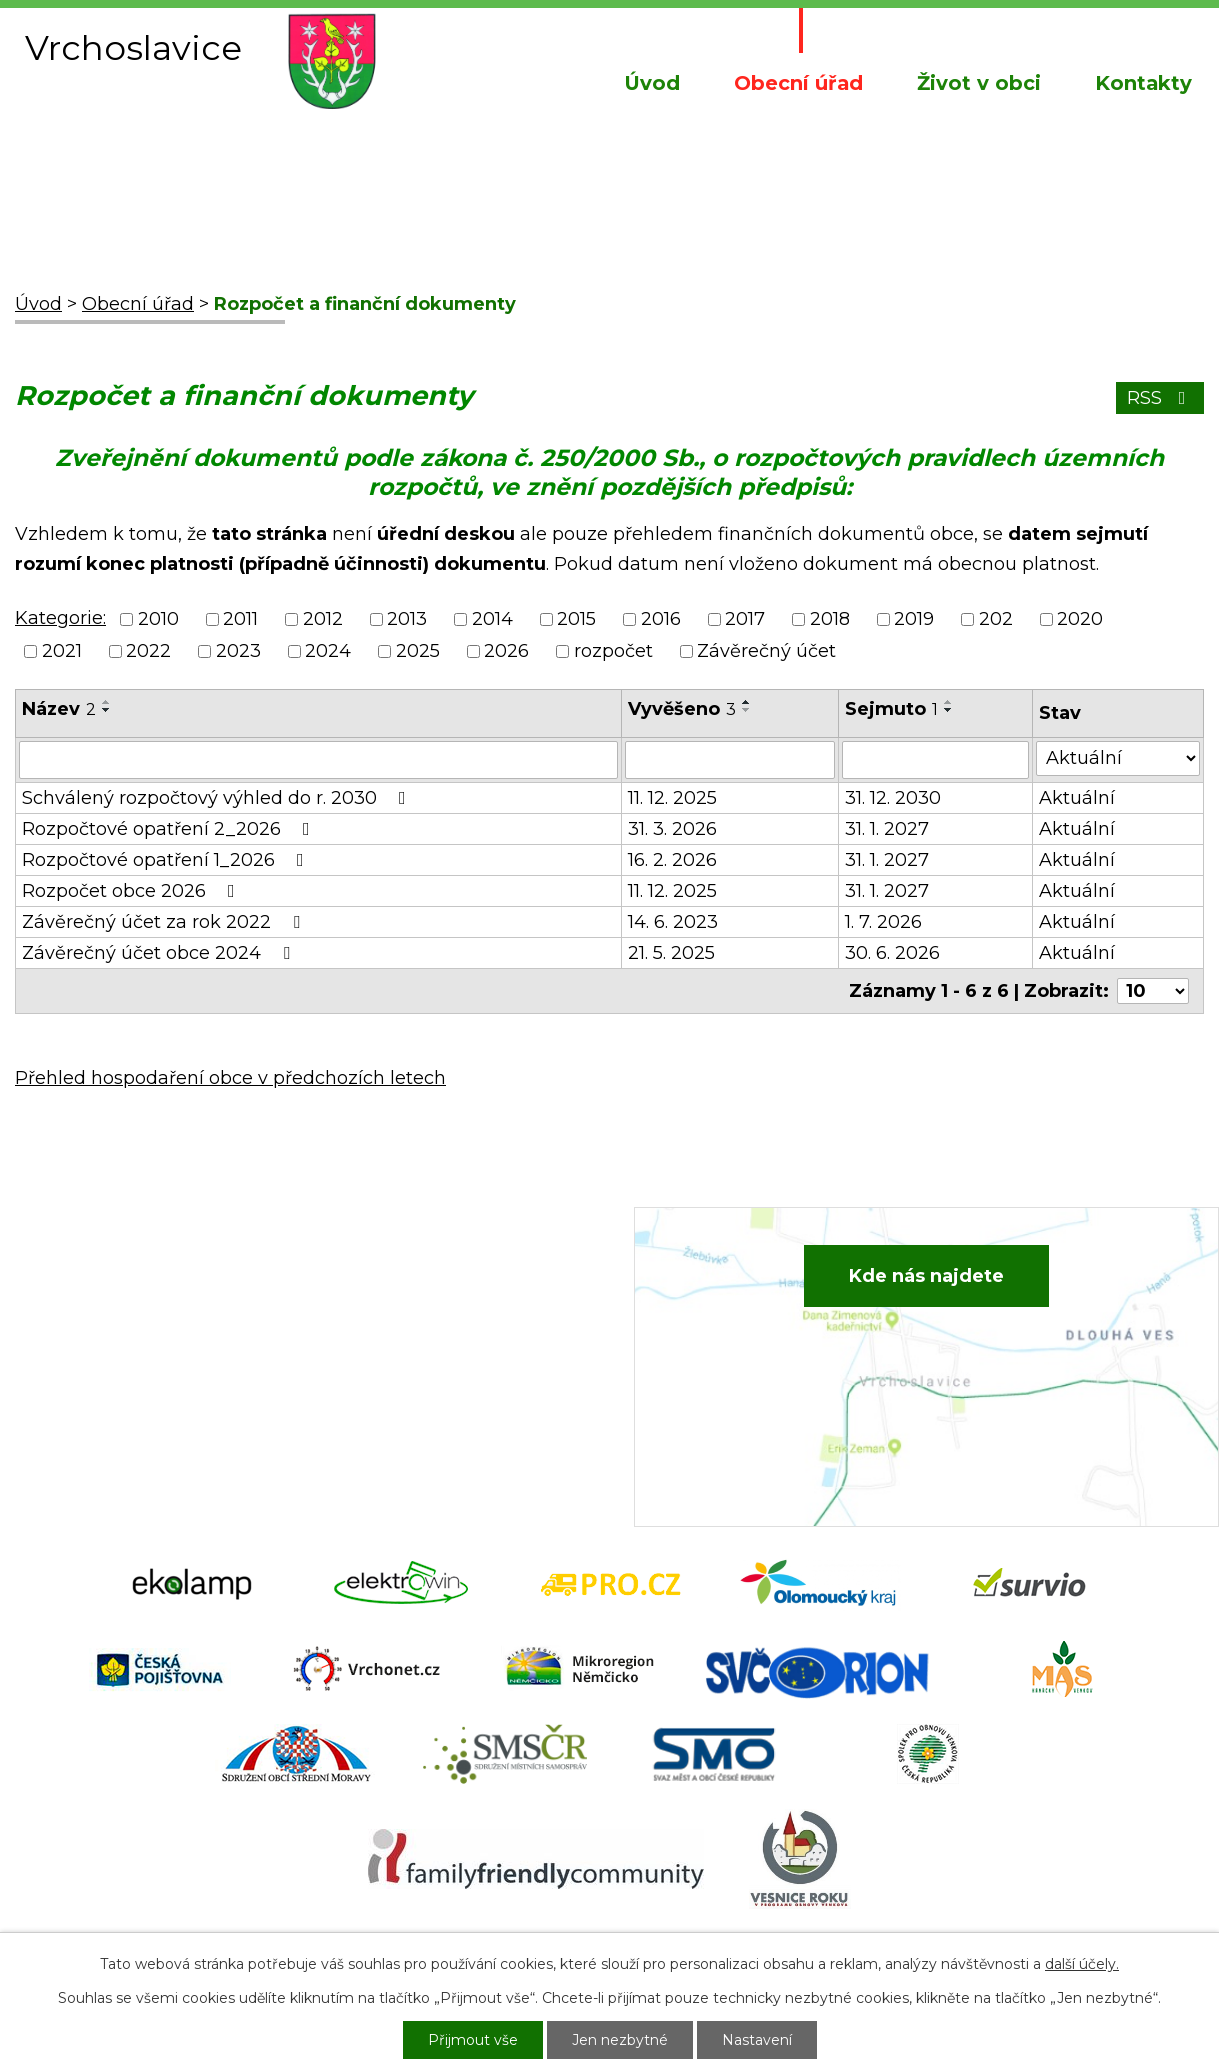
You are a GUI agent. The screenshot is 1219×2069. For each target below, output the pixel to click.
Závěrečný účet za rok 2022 (165, 922)
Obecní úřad (798, 83)
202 (996, 619)
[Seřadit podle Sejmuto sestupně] (949, 710)
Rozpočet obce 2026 (132, 891)
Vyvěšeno (682, 709)
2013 (407, 619)
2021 (62, 651)
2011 (240, 619)
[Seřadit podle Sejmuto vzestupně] (949, 702)
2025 (418, 651)
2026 (506, 651)
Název (59, 709)
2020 (1080, 619)
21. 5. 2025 (671, 953)
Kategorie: (60, 618)
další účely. (1082, 1964)
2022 (148, 651)
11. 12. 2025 (672, 798)
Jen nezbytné (620, 2040)
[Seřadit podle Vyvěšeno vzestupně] (747, 702)
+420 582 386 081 (427, 1289)
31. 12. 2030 (893, 798)
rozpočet (613, 651)
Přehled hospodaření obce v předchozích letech (230, 1078)
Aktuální (1077, 798)
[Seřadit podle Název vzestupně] (107, 702)
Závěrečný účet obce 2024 (160, 953)
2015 (576, 619)
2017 (745, 619)
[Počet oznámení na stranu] (1153, 991)
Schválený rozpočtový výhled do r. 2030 (218, 798)
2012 (323, 619)
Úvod (652, 83)
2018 (830, 619)
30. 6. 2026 (892, 953)
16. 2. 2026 (672, 860)
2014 (492, 619)
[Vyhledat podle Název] (318, 760)
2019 (914, 619)
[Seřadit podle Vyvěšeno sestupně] (747, 710)
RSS (1160, 398)
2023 (238, 651)
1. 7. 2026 (883, 922)
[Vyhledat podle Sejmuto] (936, 760)
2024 (328, 651)
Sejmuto (891, 709)
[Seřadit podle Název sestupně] (107, 710)
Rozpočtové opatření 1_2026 (167, 860)
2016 (661, 619)
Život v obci (979, 83)
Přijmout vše (473, 2040)
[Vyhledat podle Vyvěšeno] (730, 760)
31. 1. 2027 (887, 829)
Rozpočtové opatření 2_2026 (170, 829)
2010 (158, 619)
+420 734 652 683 (430, 1320)
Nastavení (757, 2040)
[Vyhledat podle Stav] (1118, 758)
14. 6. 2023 (673, 922)
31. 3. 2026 (672, 829)
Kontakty (1143, 83)
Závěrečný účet (766, 651)
